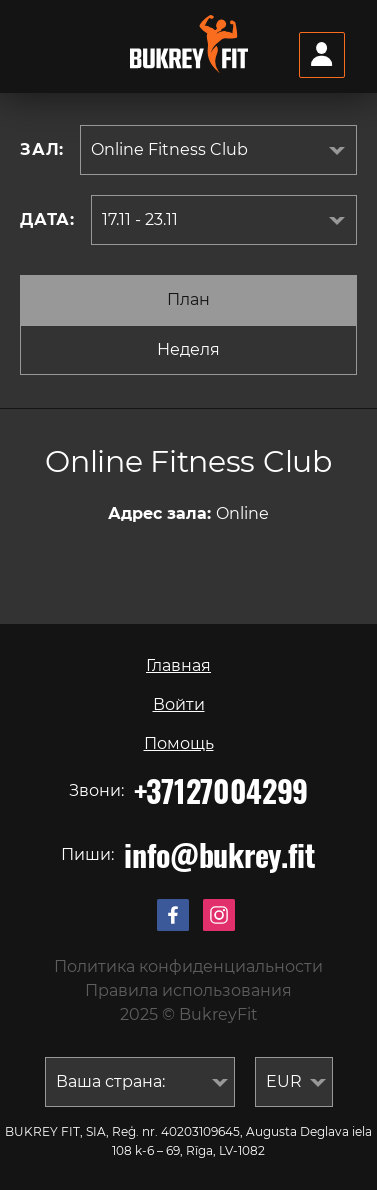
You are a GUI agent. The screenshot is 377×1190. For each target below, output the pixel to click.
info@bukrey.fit (220, 855)
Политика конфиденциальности (188, 966)
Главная (178, 665)
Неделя (188, 349)
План (188, 299)
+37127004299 (221, 791)
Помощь (179, 743)
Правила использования (188, 990)
